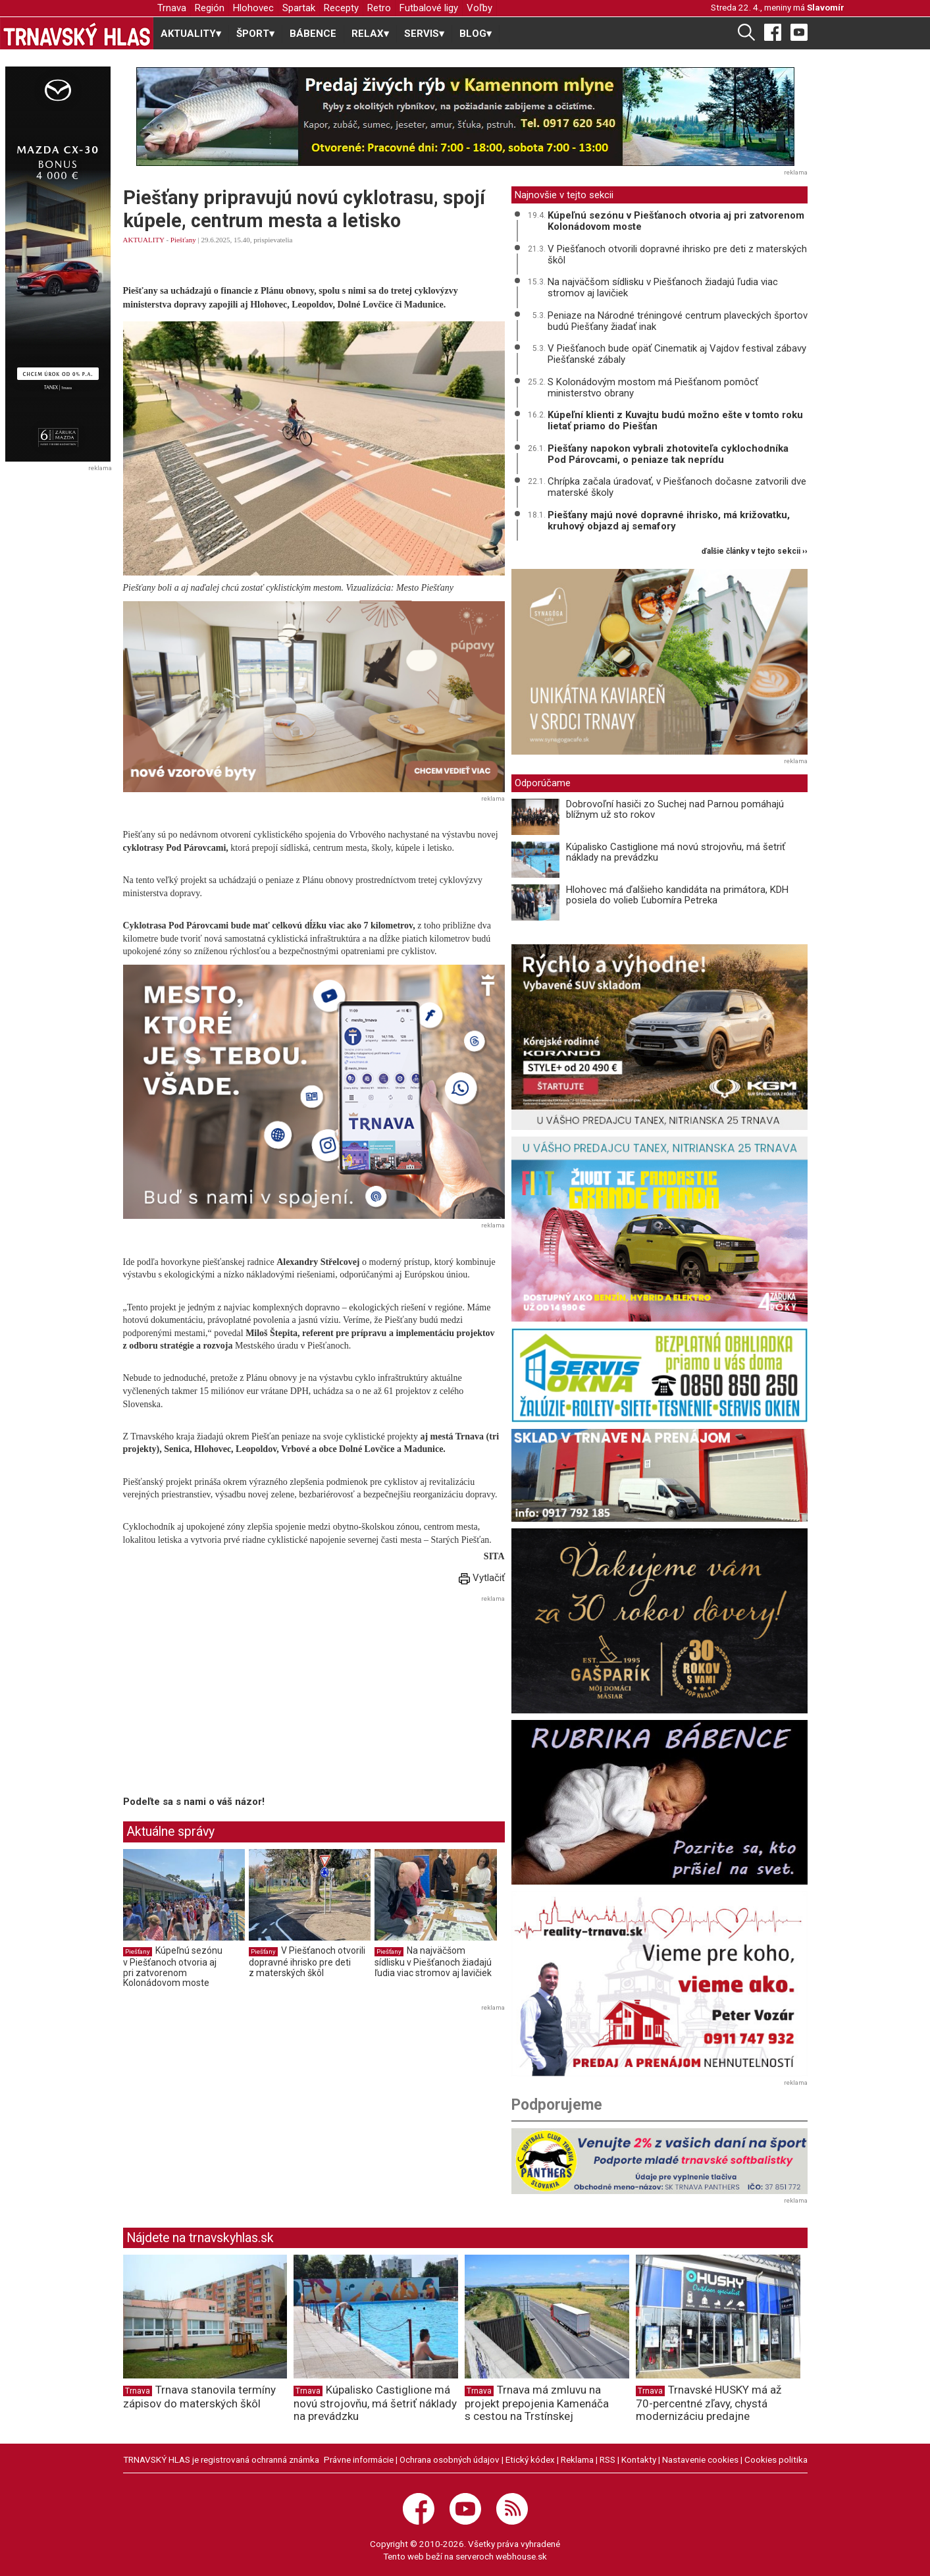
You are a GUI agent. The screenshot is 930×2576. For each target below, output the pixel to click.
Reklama (577, 2459)
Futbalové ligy (429, 8)
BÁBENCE (313, 34)
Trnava (171, 8)
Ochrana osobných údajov (450, 2459)
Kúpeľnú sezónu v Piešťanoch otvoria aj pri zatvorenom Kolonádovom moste (172, 1966)
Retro (379, 8)
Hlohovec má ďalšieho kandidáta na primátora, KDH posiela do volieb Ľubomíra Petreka (677, 895)
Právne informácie (359, 2459)
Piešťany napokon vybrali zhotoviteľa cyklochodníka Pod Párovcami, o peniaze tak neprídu (668, 454)
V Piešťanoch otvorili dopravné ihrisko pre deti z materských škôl (307, 1961)
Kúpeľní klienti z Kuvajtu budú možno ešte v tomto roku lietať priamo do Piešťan (675, 420)
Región (209, 8)
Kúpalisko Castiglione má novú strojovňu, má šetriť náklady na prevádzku (675, 852)
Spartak (298, 8)
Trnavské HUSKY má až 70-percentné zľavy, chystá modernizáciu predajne (708, 2403)
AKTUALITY (144, 240)
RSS (607, 2459)
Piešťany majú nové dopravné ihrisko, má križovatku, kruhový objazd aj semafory (669, 520)
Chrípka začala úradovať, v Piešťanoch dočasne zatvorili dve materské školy (677, 486)
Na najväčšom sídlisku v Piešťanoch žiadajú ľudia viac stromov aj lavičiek (433, 1961)
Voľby (479, 8)
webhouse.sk (521, 2556)
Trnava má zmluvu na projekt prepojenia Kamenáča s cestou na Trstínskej (537, 2403)
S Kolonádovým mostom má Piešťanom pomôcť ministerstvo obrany (653, 387)
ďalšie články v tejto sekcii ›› (755, 551)
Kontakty (638, 2459)
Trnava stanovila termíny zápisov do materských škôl (199, 2396)
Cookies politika (776, 2459)
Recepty (341, 8)
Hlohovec (253, 8)
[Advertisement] (233, 1698)
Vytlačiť (482, 1578)
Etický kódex (530, 2459)
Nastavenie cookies (700, 2459)
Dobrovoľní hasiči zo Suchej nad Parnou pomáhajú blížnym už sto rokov (675, 809)
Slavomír (825, 7)
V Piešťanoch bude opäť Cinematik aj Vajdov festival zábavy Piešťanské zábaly (677, 353)
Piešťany (183, 240)
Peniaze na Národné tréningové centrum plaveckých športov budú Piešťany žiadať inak (678, 321)
